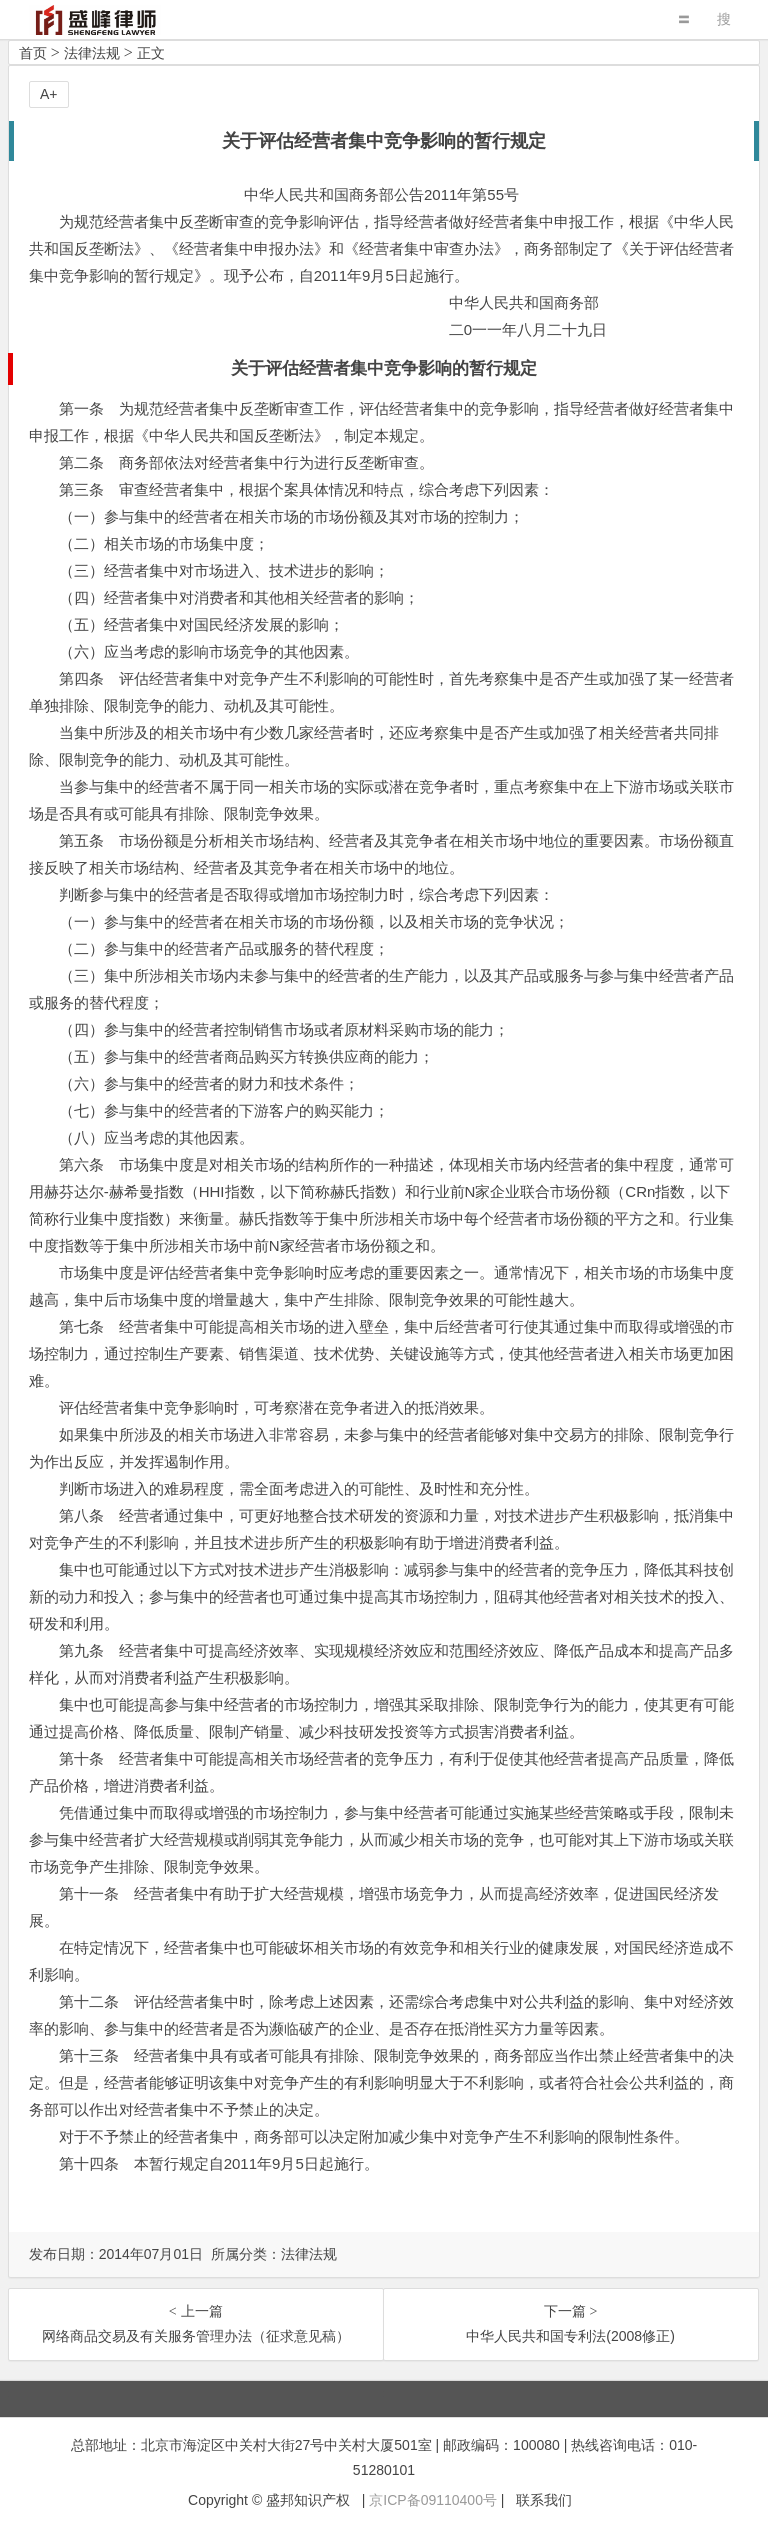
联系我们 (544, 2500)
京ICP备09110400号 (433, 2500)
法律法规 (92, 53)
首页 (33, 53)
